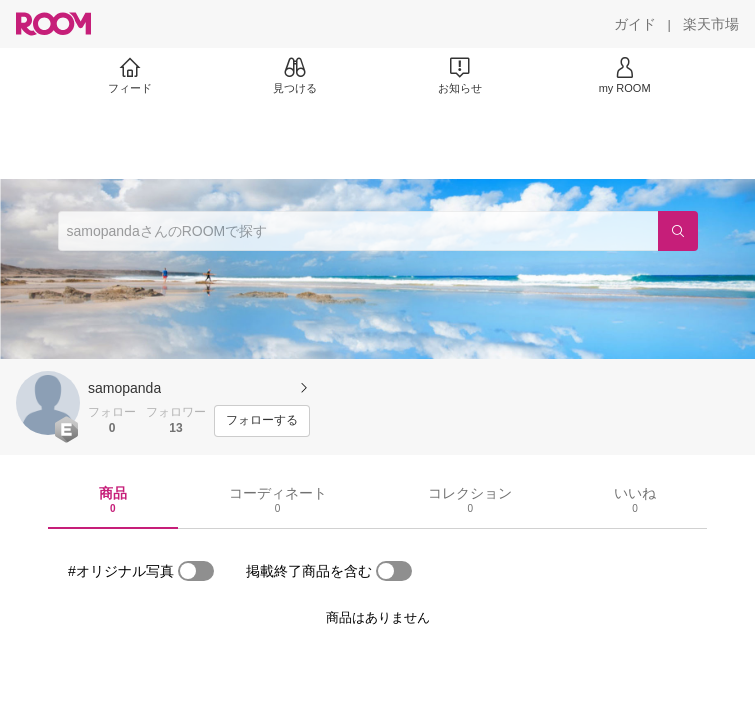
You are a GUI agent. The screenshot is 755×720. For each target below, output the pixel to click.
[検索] (678, 231)
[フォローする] (262, 421)
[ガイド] (635, 24)
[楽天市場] (711, 24)
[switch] (196, 571)
